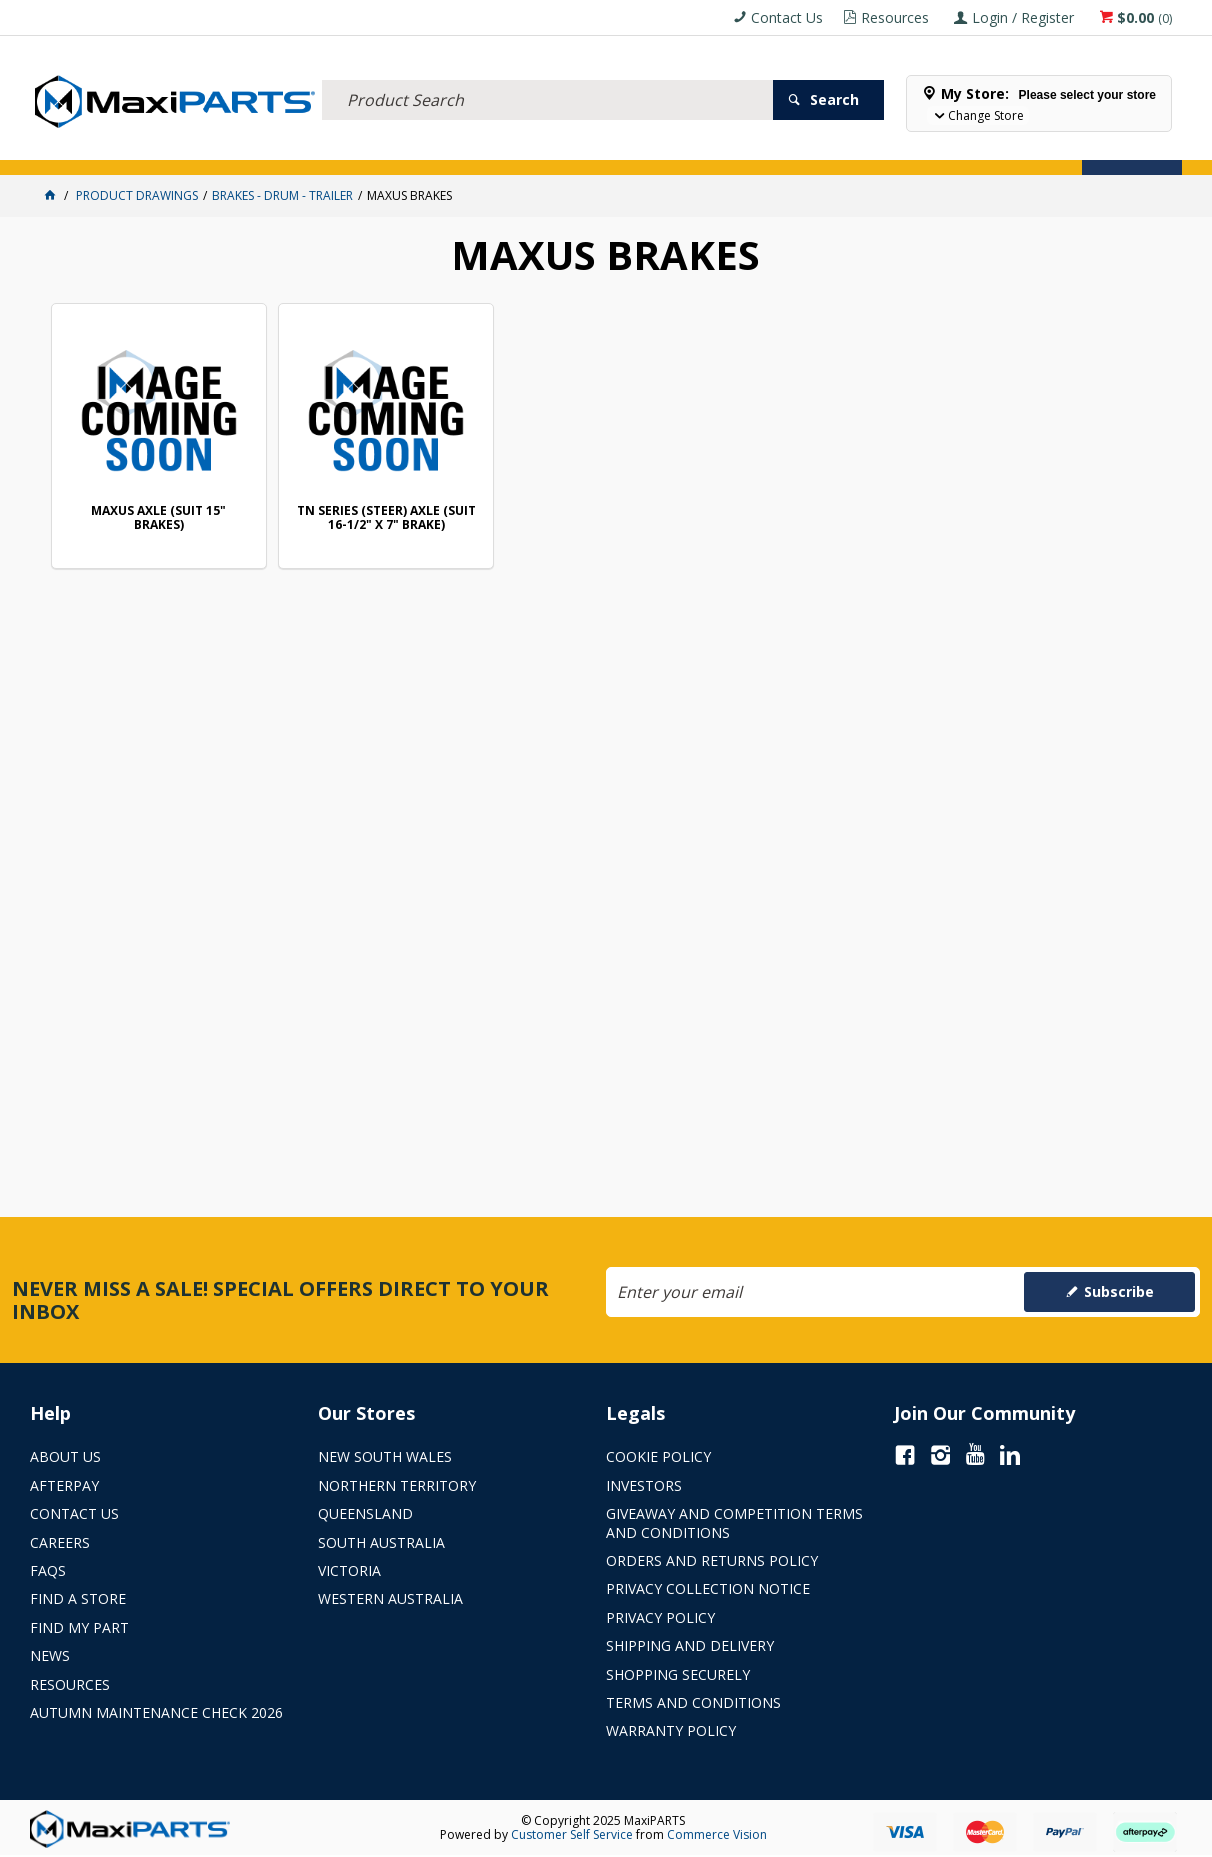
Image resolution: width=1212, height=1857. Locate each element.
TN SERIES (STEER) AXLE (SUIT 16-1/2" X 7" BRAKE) (386, 518)
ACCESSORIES (75, 147)
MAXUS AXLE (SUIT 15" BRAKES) (158, 518)
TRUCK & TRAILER (360, 147)
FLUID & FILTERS (254, 147)
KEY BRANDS (585, 147)
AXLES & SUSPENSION (479, 147)
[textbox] (548, 75)
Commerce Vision (717, 1834)
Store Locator (752, 147)
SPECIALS (662, 147)
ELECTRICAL (162, 147)
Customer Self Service (572, 1834)
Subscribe (1119, 1291)
